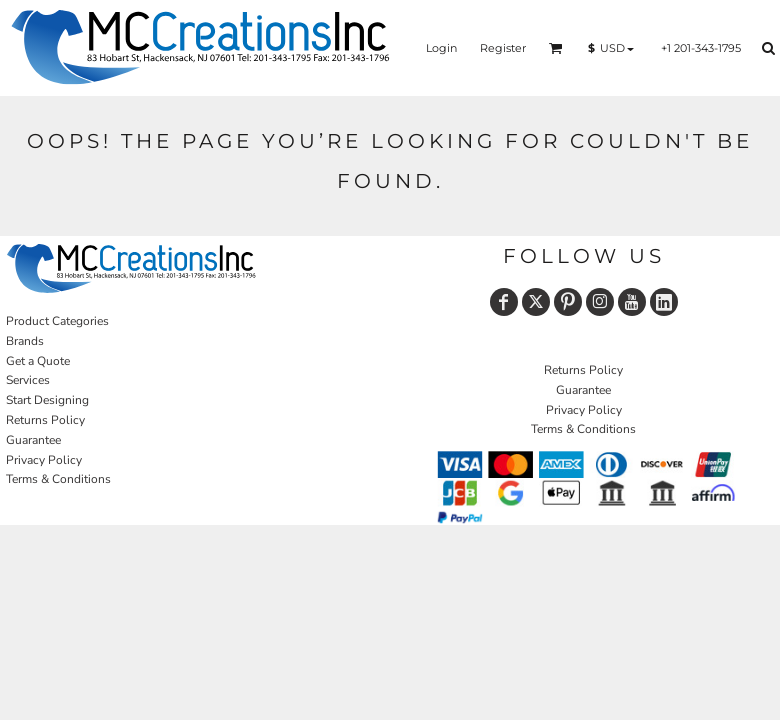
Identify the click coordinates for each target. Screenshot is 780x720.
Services (28, 380)
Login (441, 48)
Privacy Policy (44, 460)
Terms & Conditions (58, 479)
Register (503, 48)
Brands (25, 341)
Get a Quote (38, 361)
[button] (556, 48)
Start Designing (47, 400)
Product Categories (57, 321)
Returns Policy (45, 420)
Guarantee (33, 440)
